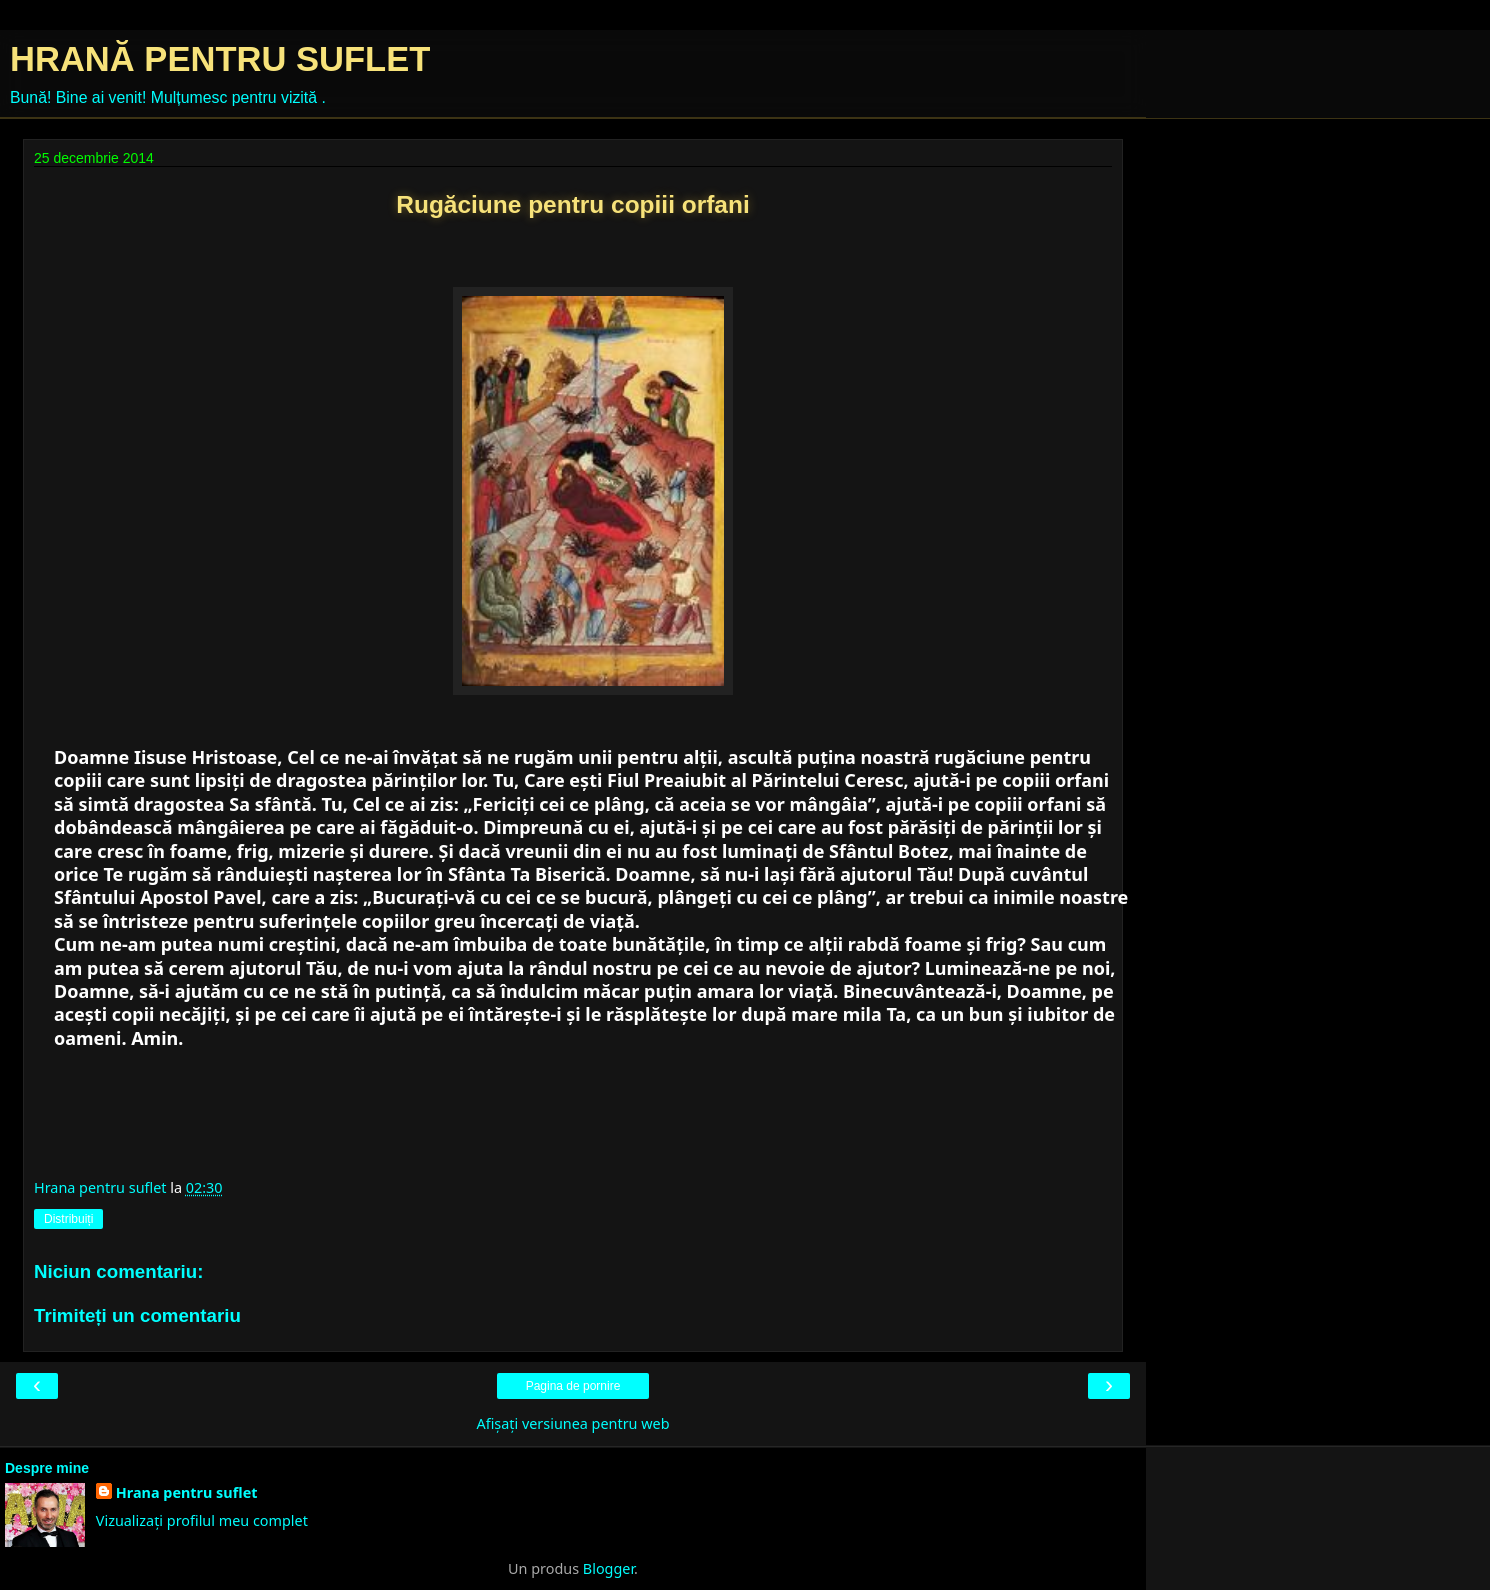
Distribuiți (68, 1219)
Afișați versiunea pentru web (572, 1423)
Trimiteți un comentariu (137, 1315)
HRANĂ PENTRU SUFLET (220, 59)
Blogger (608, 1568)
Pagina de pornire (573, 1386)
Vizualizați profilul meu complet (202, 1520)
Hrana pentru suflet (187, 1492)
